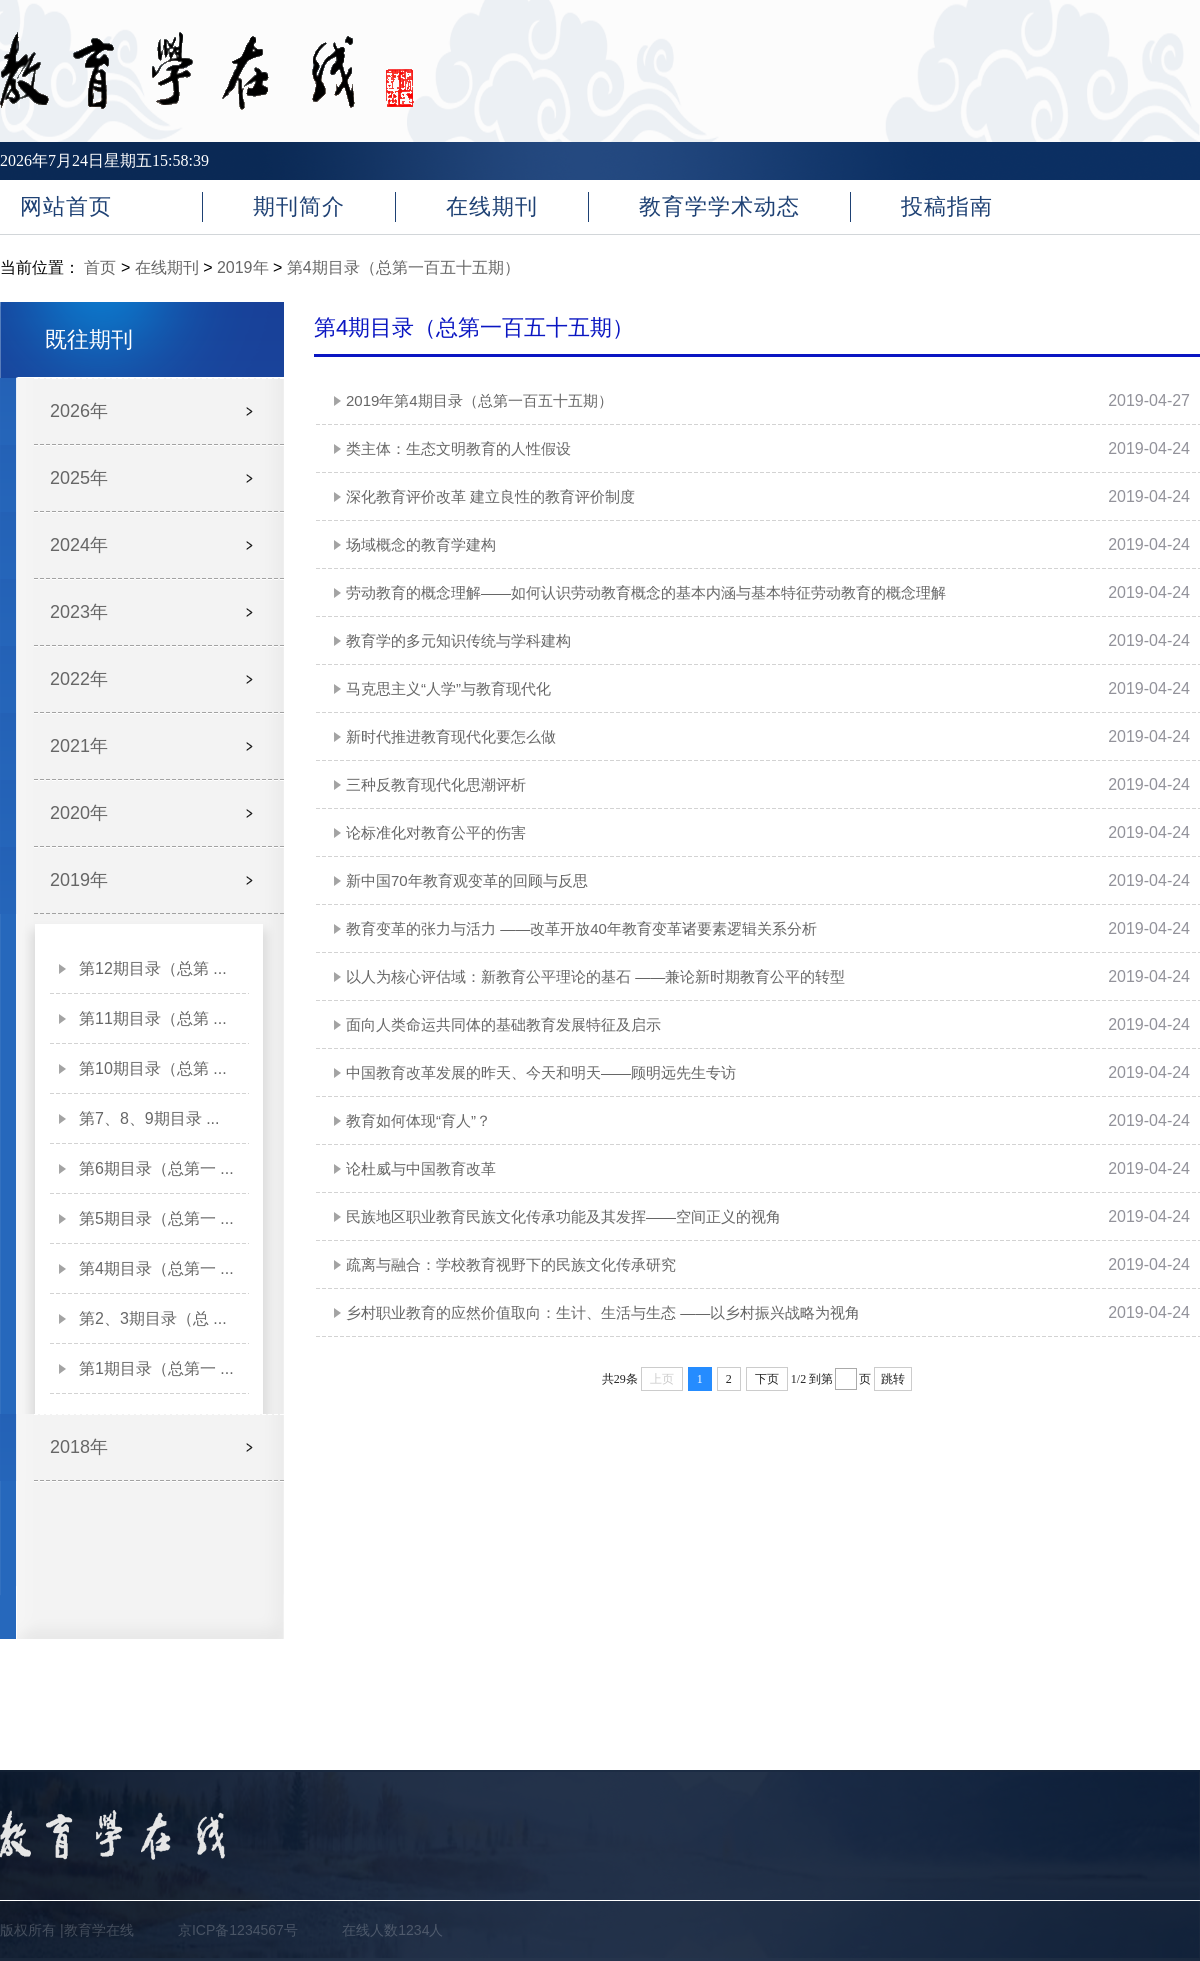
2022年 (79, 679)
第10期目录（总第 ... (153, 1068)
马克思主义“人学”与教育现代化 (448, 688)
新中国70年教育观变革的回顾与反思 (467, 880)
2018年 (79, 1447)
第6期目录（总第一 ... (156, 1168)
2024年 (79, 545)
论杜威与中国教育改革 (421, 1168)
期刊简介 (299, 206)
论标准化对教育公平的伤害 (436, 832)
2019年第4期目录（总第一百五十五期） (479, 400)
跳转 (893, 1379)
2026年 (79, 411)
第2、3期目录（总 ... (153, 1318)
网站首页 (66, 206)
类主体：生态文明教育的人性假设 (458, 448)
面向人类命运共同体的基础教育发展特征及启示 (503, 1024)
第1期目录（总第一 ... (156, 1368)
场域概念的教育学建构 (421, 544)
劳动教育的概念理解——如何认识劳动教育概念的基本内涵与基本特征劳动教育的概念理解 (646, 592)
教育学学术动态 (719, 206)
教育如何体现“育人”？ (418, 1120)
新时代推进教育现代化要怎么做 (451, 736)
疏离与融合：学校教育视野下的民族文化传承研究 (511, 1264)
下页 (767, 1379)
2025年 (79, 478)
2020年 (79, 813)
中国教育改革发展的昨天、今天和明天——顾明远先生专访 (541, 1072)
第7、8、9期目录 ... (149, 1118)
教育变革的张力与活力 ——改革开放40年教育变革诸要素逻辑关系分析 (581, 928)
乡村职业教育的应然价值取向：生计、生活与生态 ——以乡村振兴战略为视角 (603, 1312)
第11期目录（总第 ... (153, 1018)
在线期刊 (492, 206)
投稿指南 (947, 206)
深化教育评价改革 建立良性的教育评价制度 (490, 496)
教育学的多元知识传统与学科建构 (458, 640)
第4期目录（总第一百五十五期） (403, 267)
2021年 (79, 746)
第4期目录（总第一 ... (156, 1268)
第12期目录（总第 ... (153, 968)
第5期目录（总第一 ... (156, 1218)
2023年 (79, 612)
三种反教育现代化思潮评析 (436, 784)
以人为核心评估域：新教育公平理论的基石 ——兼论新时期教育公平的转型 (595, 976)
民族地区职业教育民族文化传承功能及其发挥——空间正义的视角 (563, 1216)
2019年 (243, 267)
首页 (100, 267)
